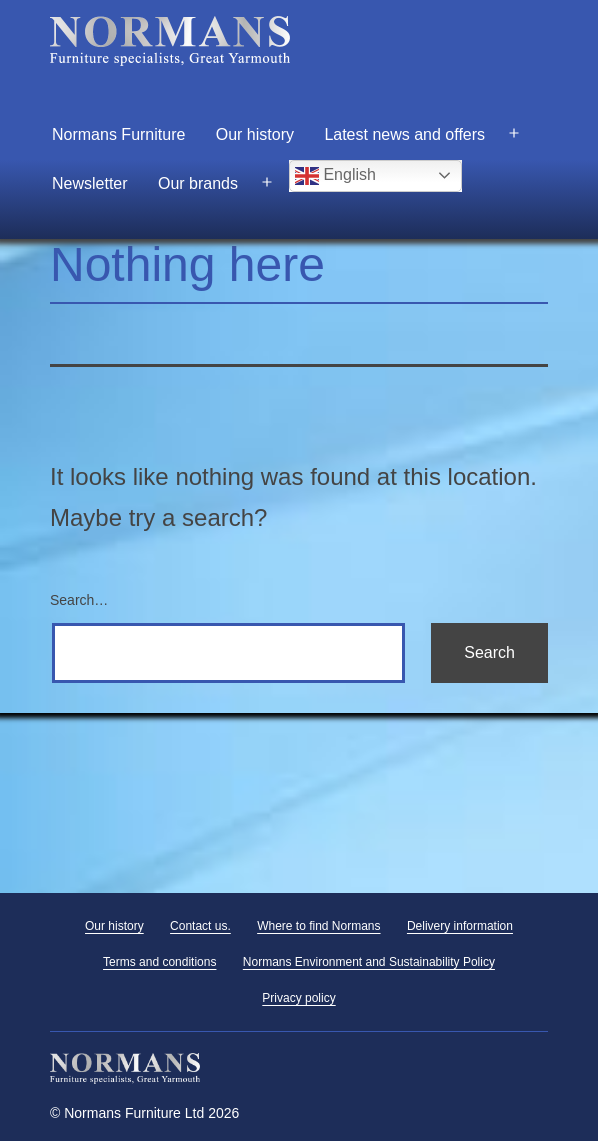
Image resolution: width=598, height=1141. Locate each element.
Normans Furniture (118, 134)
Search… (79, 600)
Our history (255, 134)
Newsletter (90, 183)
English (335, 176)
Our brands (198, 183)
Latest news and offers (404, 134)
